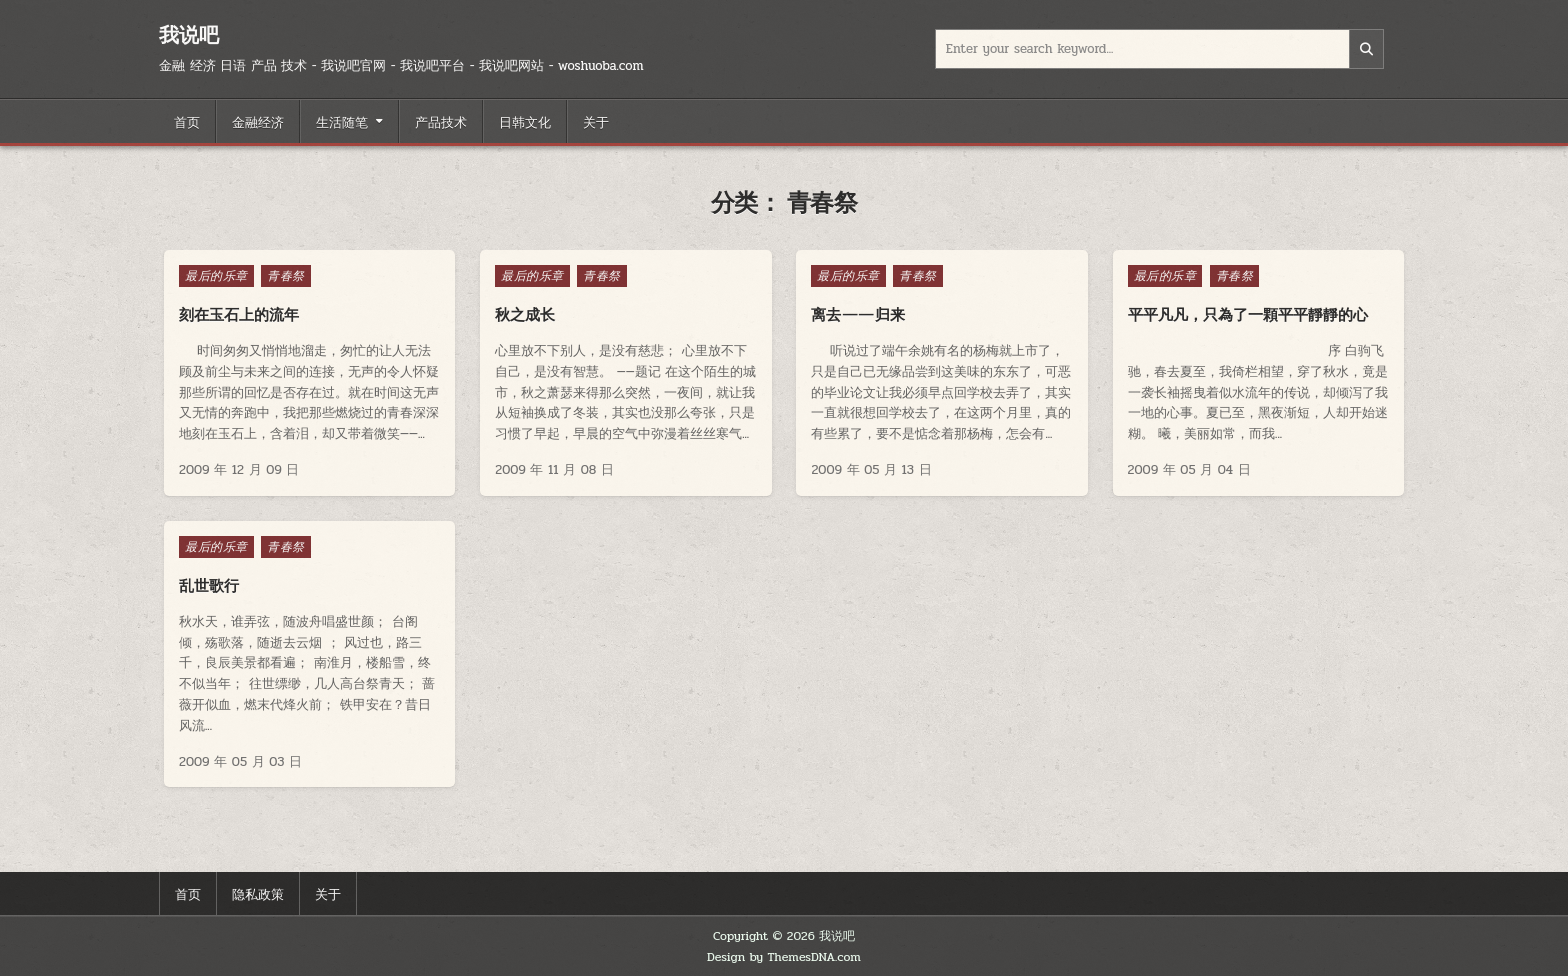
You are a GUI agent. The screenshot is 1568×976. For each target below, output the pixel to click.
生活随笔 (342, 121)
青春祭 (286, 276)
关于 (596, 121)
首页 (187, 121)
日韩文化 (525, 121)
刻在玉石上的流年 (239, 314)
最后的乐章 (216, 276)
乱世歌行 (209, 585)
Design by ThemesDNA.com (784, 957)
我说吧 (189, 34)
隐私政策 (258, 893)
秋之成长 (525, 314)
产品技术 (441, 121)
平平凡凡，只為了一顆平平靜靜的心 (1248, 314)
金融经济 (258, 121)
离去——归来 (858, 314)
